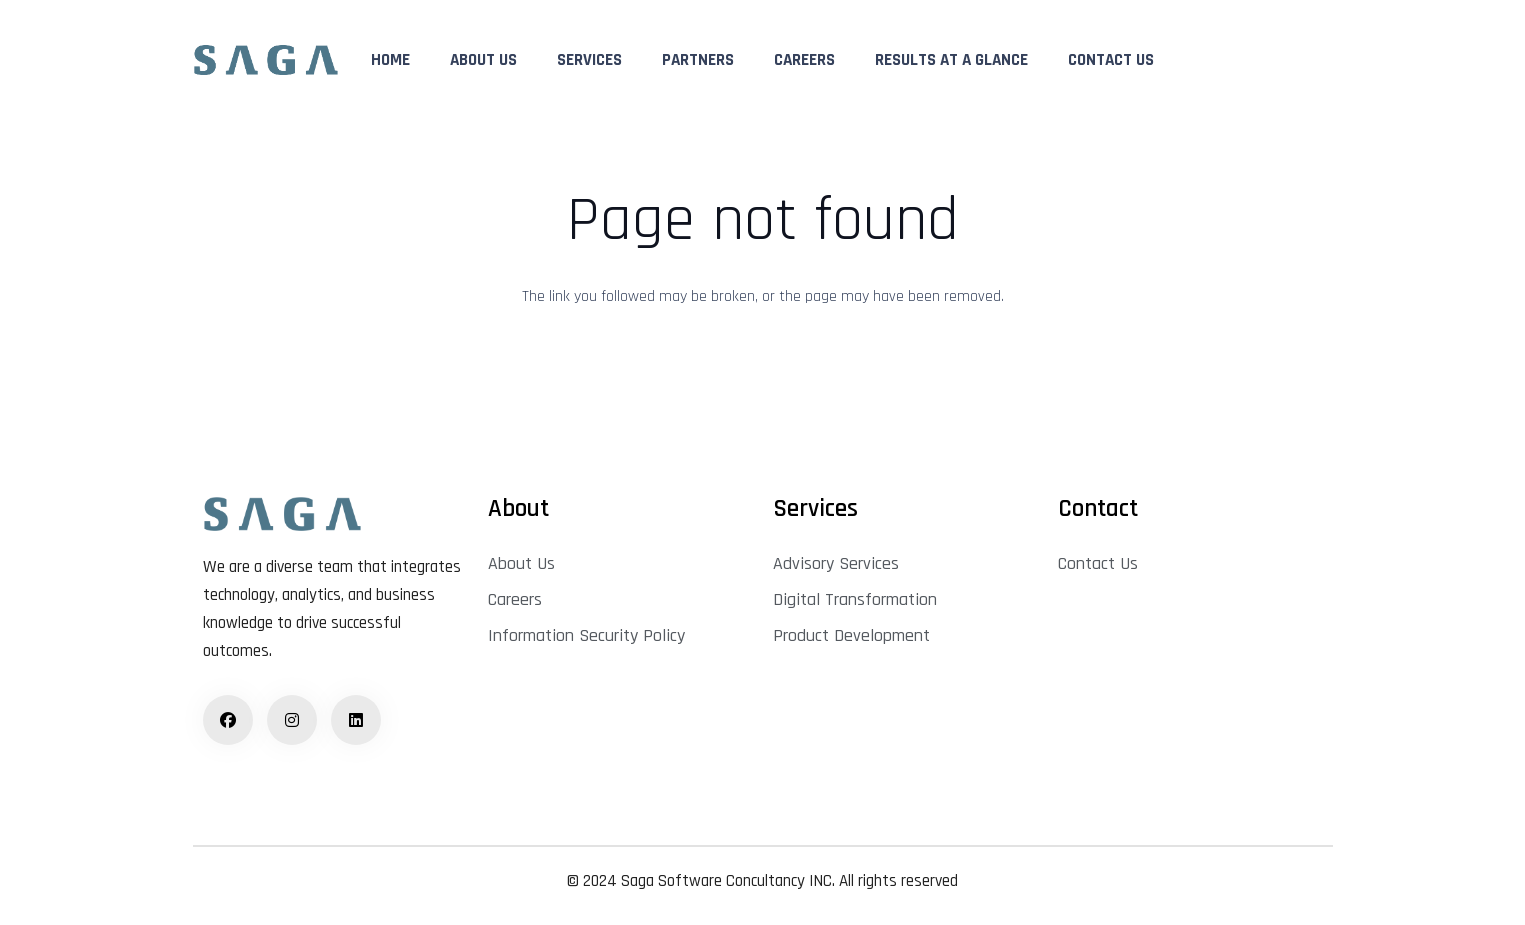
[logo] (266, 60)
